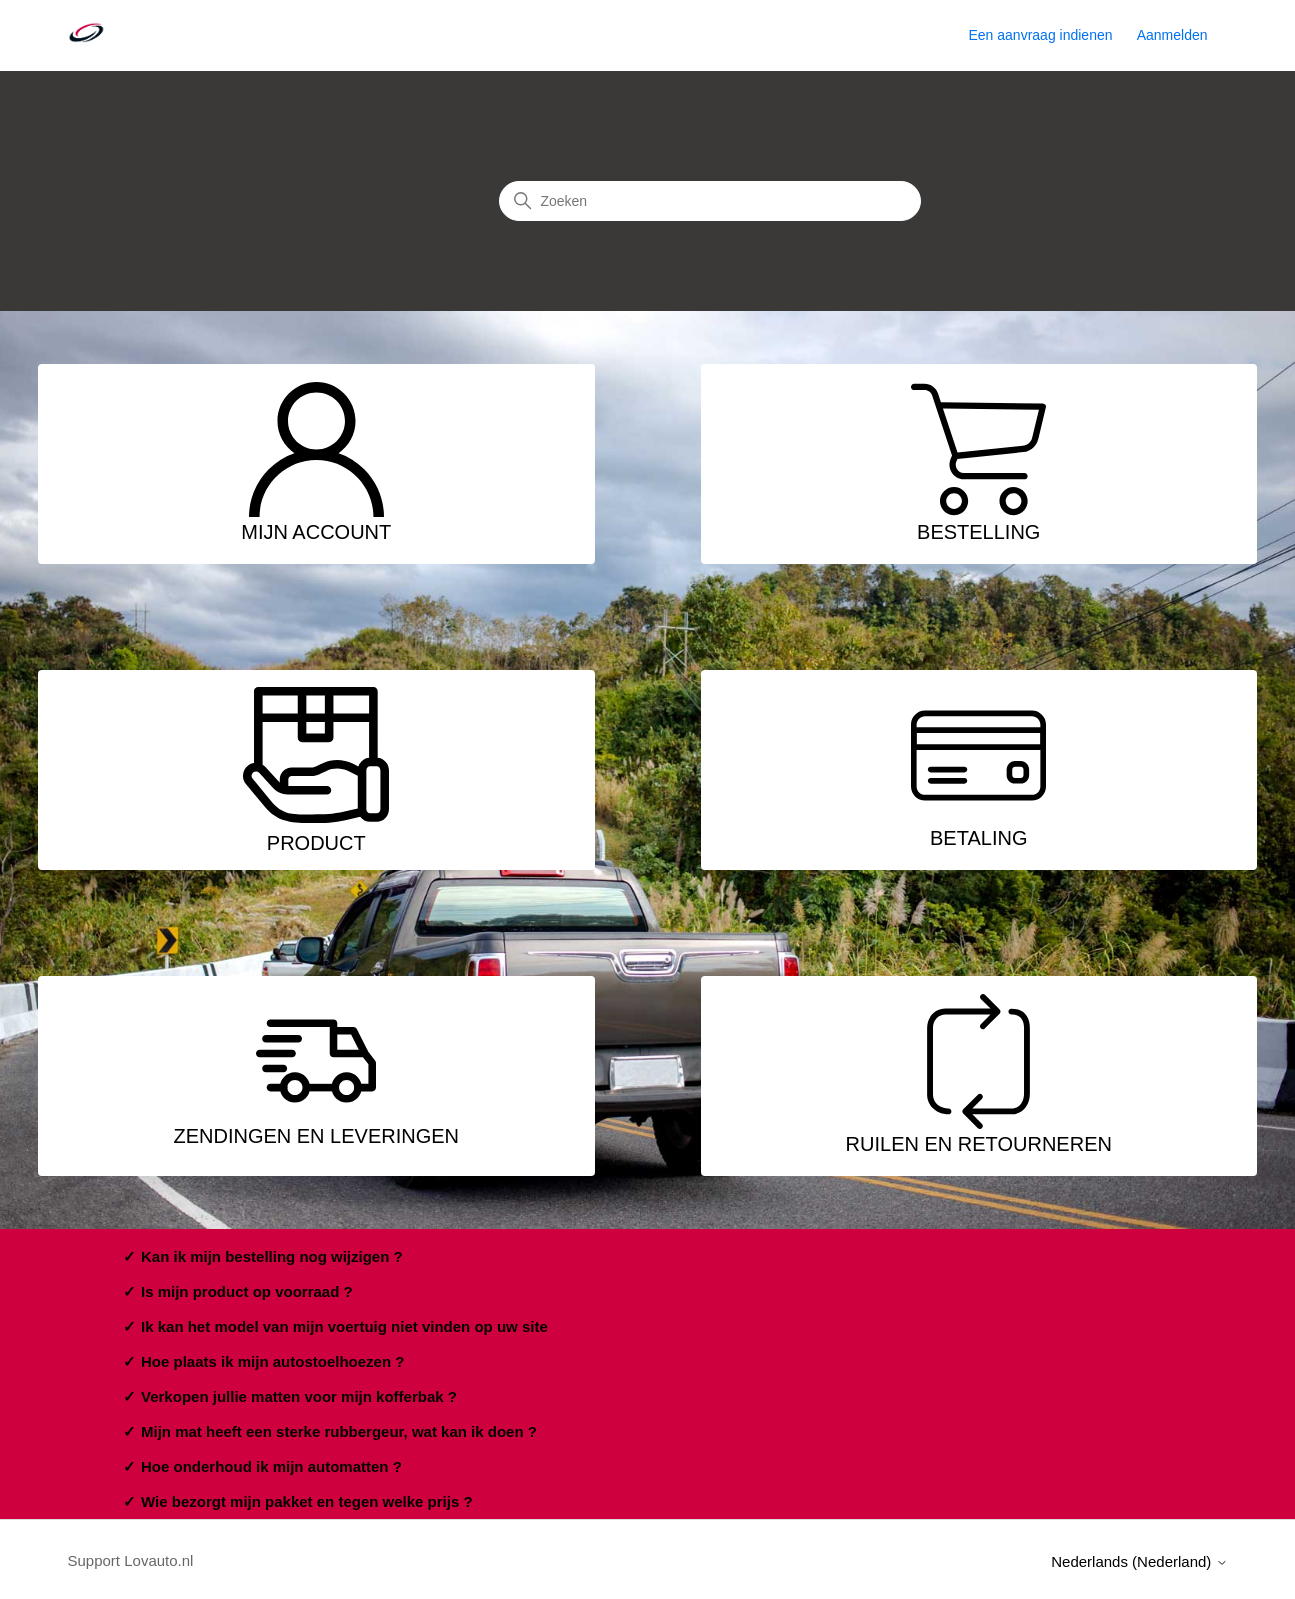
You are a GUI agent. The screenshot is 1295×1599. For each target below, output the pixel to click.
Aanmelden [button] (1172, 35)
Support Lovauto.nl (131, 1560)
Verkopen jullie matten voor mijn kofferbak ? (299, 1396)
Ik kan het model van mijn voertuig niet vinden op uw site (344, 1326)
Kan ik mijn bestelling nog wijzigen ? (272, 1256)
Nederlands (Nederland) (1139, 1561)
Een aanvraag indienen (1040, 35)
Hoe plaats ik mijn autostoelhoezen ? (272, 1361)
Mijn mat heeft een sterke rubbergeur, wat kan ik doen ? (339, 1431)
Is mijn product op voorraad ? (247, 1291)
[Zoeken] (710, 201)
